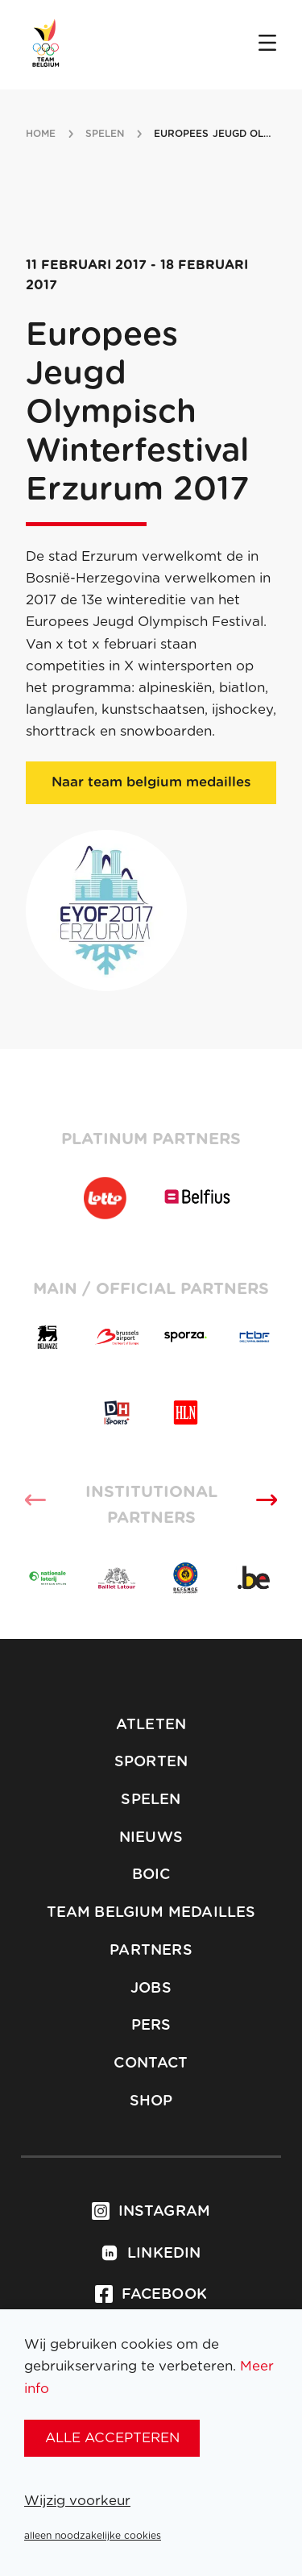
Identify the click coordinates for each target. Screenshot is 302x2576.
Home (41, 134)
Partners (151, 1950)
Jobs (151, 1988)
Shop (151, 2101)
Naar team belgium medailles (151, 782)
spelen (105, 134)
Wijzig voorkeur (77, 2501)
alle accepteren (112, 2438)
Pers (151, 2025)
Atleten (151, 1725)
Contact (151, 2063)
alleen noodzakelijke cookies (92, 2536)
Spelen (150, 1800)
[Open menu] (267, 44)
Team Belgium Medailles (151, 1913)
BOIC (151, 1875)
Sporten (151, 1762)
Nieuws (151, 1838)
